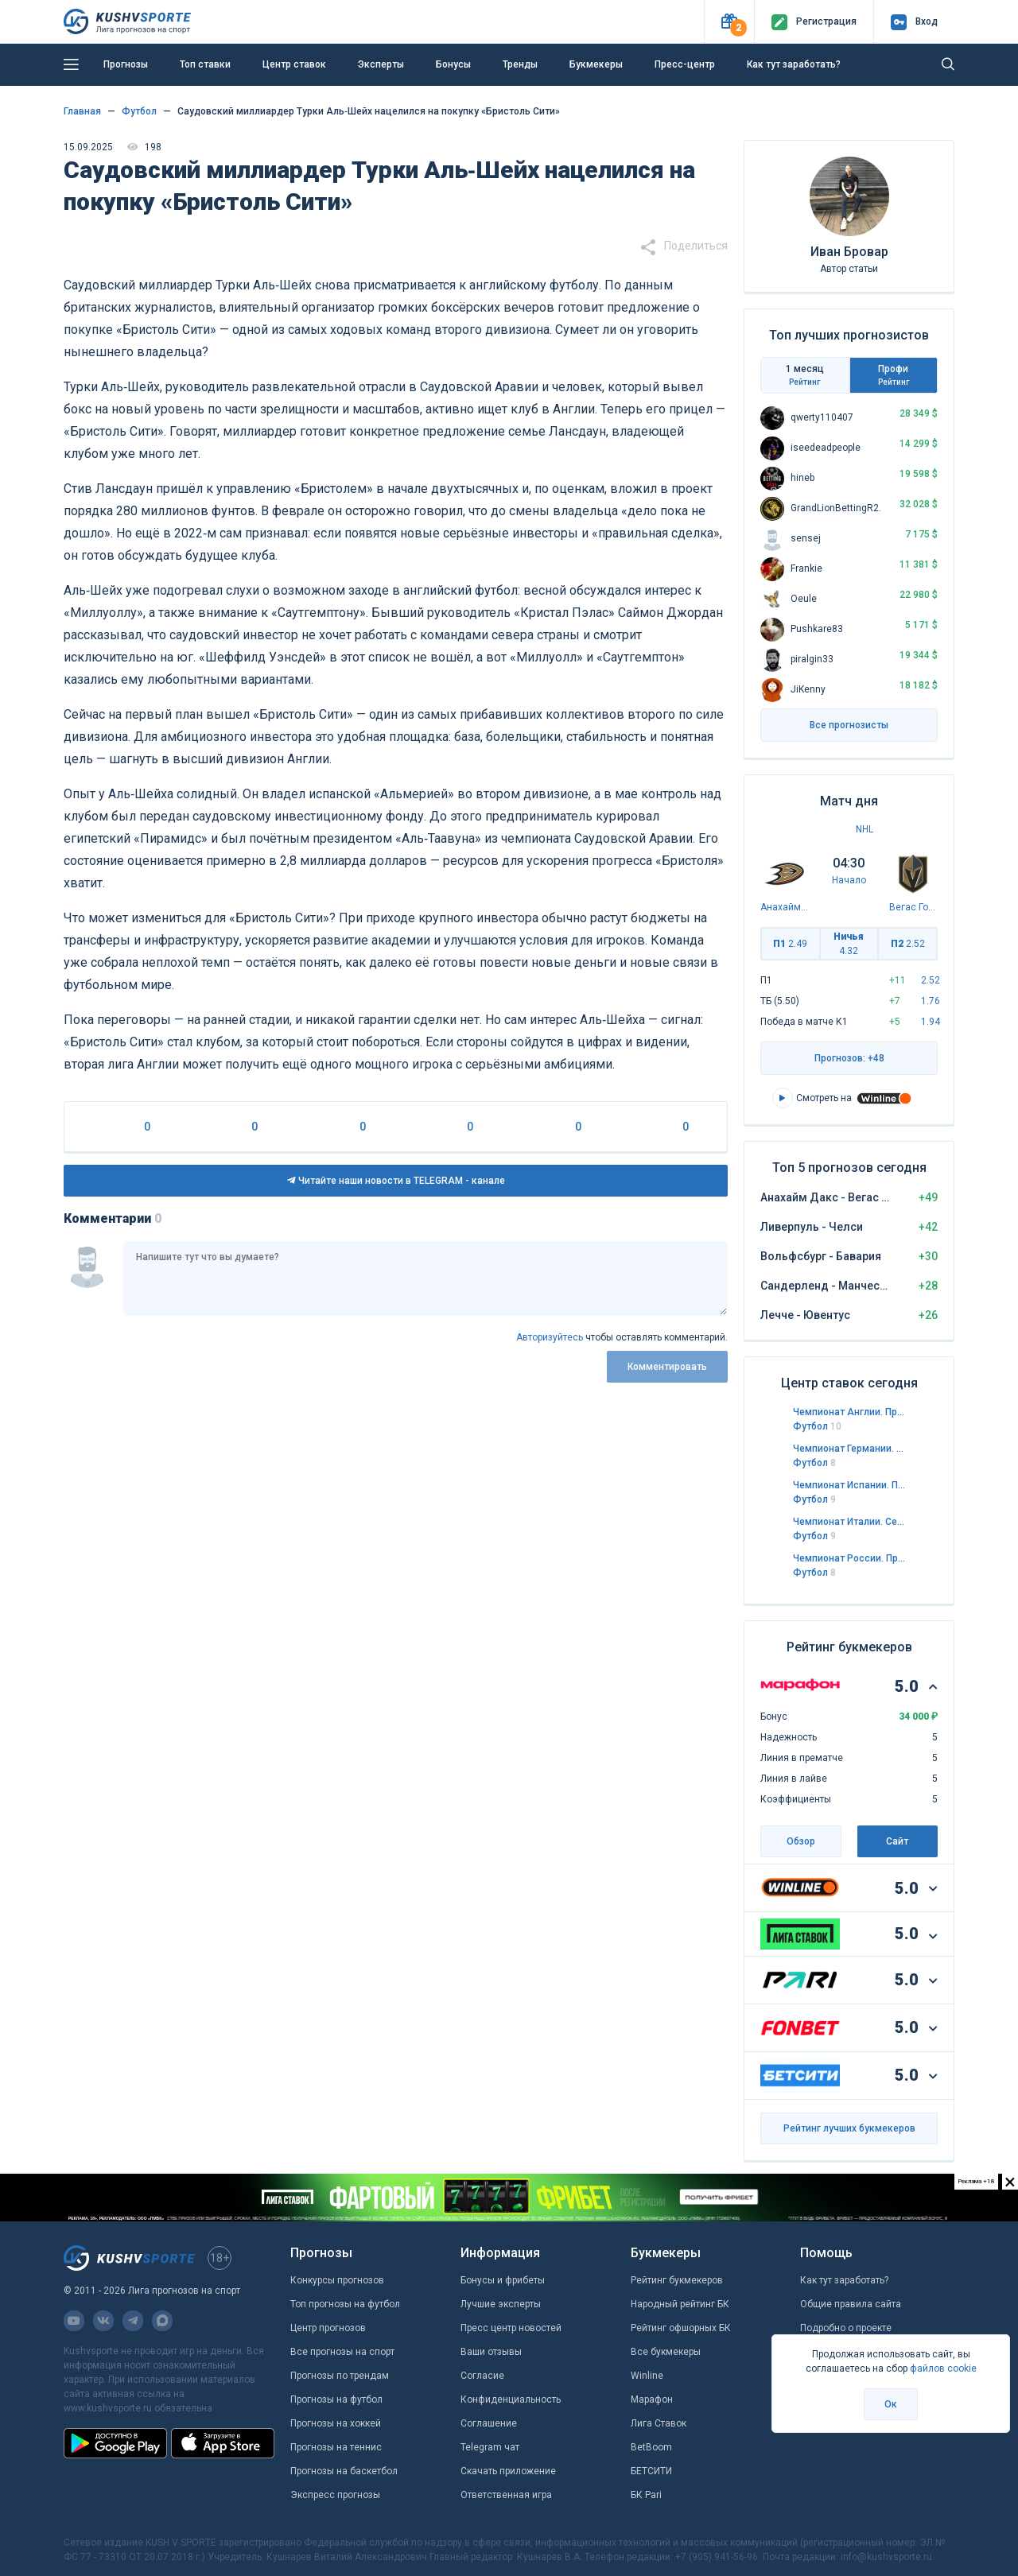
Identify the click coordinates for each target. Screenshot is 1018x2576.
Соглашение (488, 2423)
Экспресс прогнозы (335, 2494)
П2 (908, 943)
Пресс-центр (685, 64)
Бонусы (453, 64)
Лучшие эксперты (500, 2304)
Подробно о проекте (846, 2328)
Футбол (817, 1426)
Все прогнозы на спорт (342, 2351)
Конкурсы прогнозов (337, 2280)
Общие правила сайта (850, 2304)
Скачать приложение (508, 2471)
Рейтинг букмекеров (677, 2280)
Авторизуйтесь (549, 1337)
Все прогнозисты (849, 725)
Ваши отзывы (491, 2351)
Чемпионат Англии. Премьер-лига (849, 1412)
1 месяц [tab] (805, 375)
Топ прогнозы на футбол (345, 2304)
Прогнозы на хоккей (335, 2423)
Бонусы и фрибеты (502, 2280)
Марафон (652, 2399)
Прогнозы (125, 64)
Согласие (482, 2375)
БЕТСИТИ (651, 2471)
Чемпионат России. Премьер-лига (849, 1558)
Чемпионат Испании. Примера (849, 1485)
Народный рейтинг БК (680, 2304)
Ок (890, 2404)
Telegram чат (489, 2447)
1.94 (930, 1021)
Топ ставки (205, 64)
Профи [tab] (894, 375)
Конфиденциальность (510, 2399)
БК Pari (646, 2494)
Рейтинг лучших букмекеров (849, 2128)
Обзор (801, 1841)
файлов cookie (943, 2368)
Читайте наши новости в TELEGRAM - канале (396, 1180)
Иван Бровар (849, 251)
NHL (864, 829)
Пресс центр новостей (510, 2328)
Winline (647, 2375)
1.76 (930, 1001)
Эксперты (381, 64)
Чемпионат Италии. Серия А (849, 1521)
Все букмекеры (666, 2351)
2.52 (930, 980)
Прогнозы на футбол (336, 2399)
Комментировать (667, 1366)
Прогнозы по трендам (339, 2375)
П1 (790, 943)
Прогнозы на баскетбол (344, 2471)
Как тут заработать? (794, 64)
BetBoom (651, 2447)
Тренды (520, 64)
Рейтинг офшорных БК (681, 2328)
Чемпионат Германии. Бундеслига (849, 1448)
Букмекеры (596, 64)
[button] (729, 22)
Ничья (848, 943)
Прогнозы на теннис (336, 2447)
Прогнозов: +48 (849, 1058)
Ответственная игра (506, 2494)
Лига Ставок (658, 2423)
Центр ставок (294, 64)
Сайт (897, 1841)
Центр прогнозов (328, 2328)
